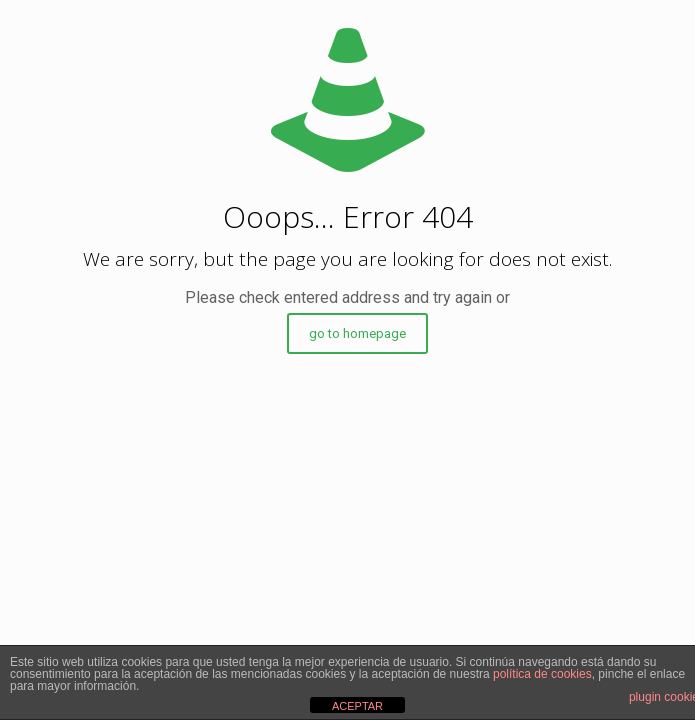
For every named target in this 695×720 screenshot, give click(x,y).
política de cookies (542, 674)
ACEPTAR (357, 706)
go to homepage (357, 333)
